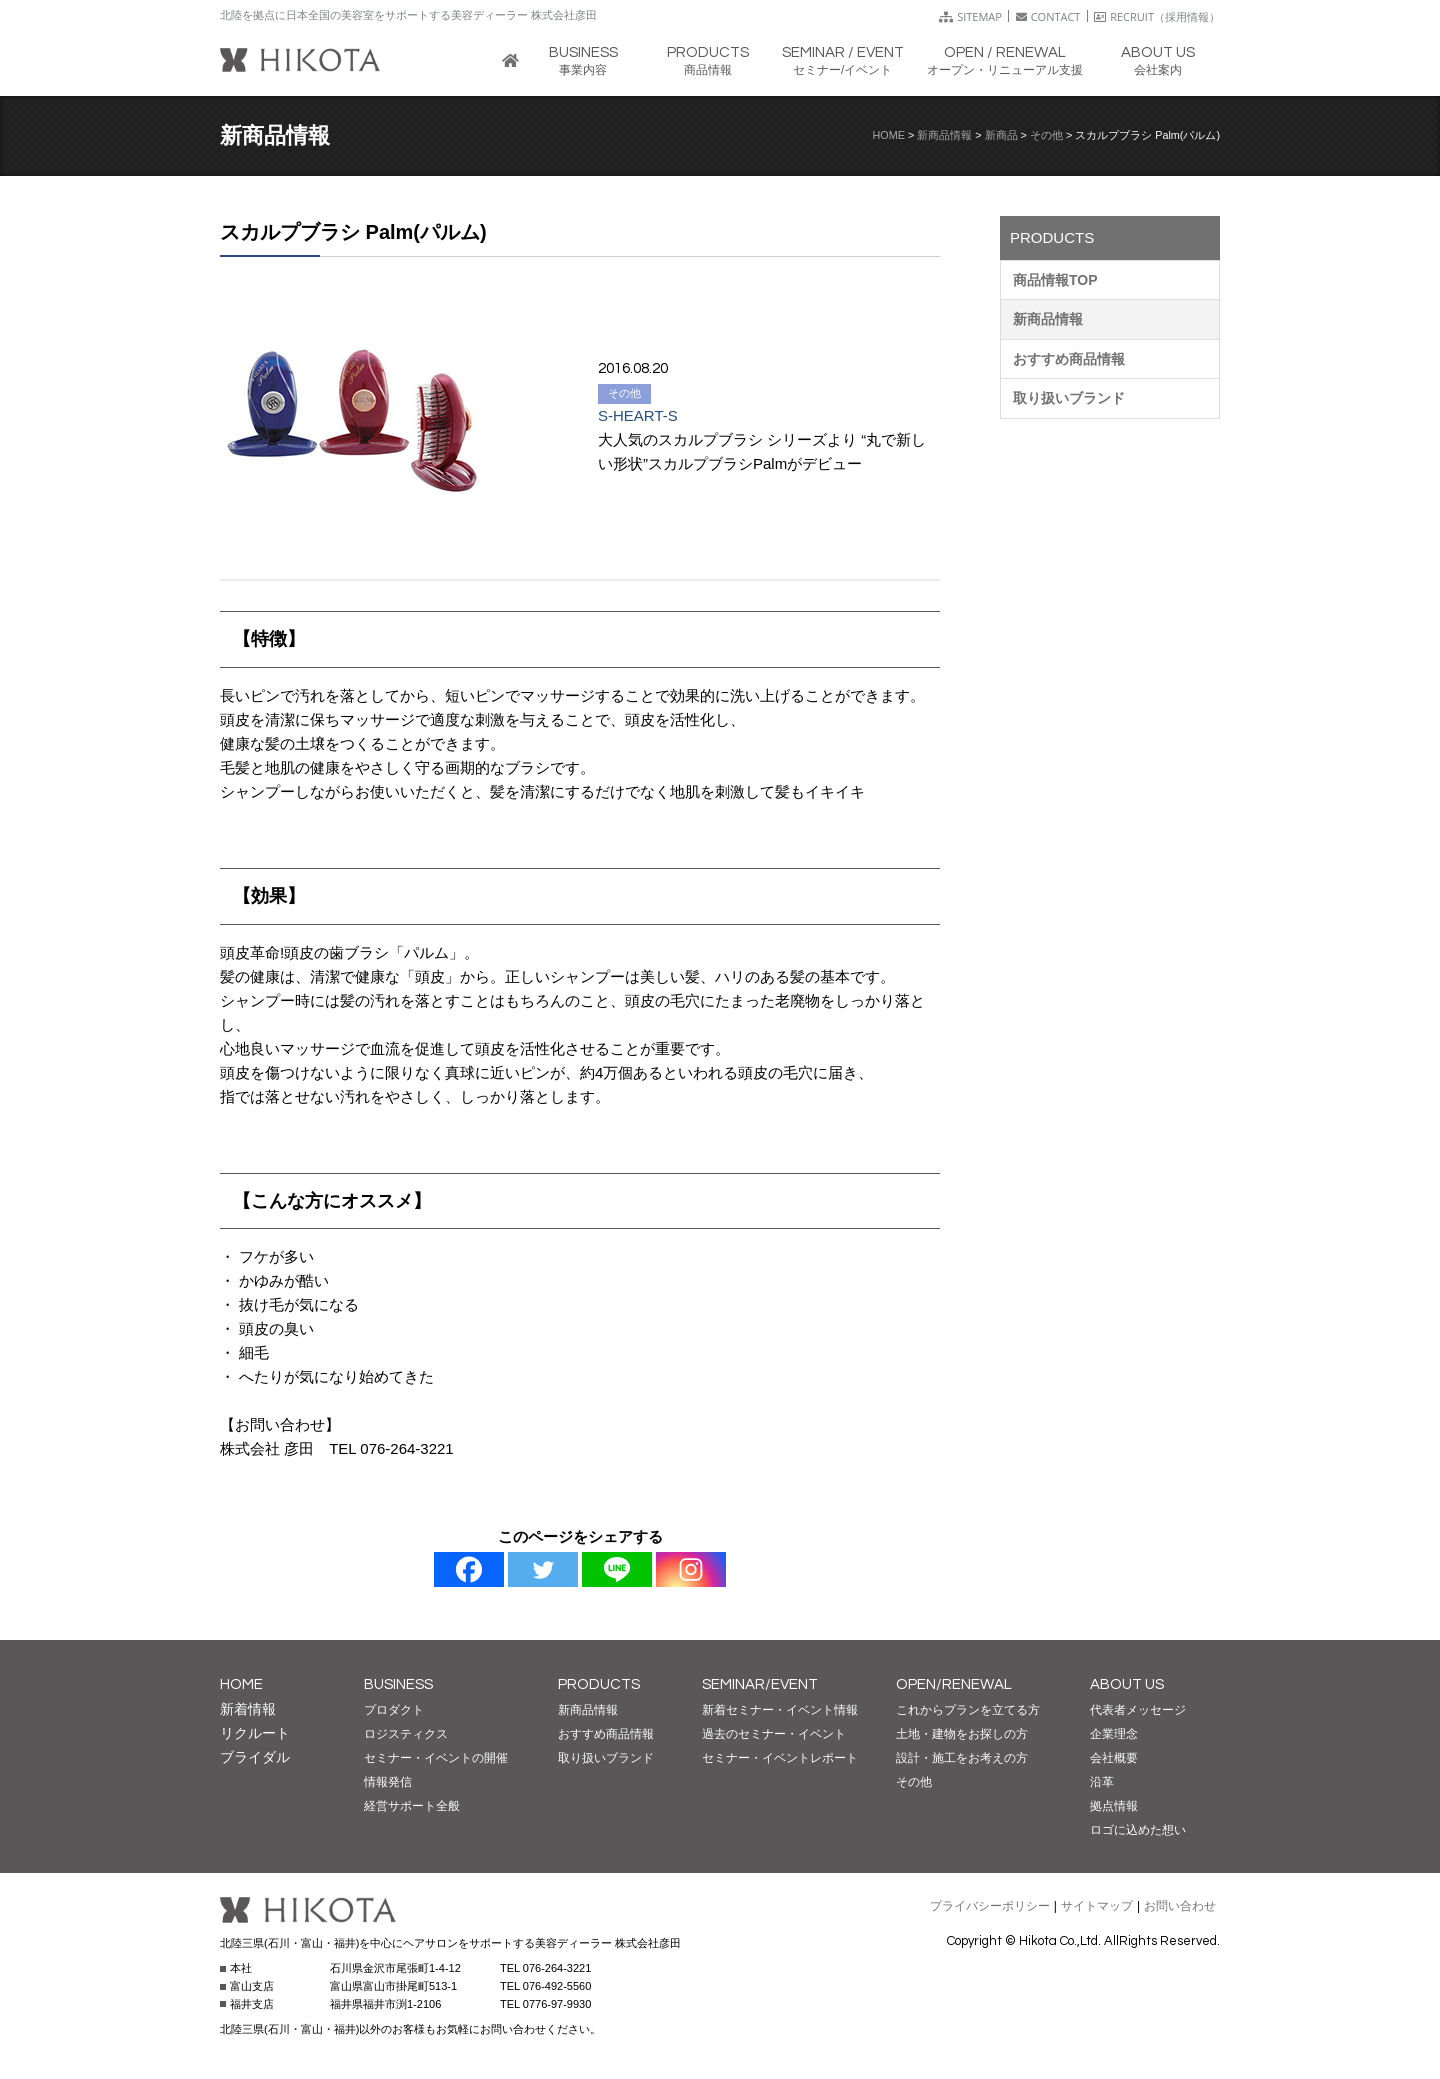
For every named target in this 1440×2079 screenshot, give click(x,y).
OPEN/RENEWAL (954, 1684)
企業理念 (1114, 1734)
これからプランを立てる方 (968, 1710)
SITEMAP (970, 16)
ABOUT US (1127, 1684)
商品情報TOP (1055, 280)
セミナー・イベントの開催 (436, 1758)
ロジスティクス (406, 1734)
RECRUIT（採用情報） (1157, 16)
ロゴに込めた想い (1138, 1830)
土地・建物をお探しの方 (962, 1734)
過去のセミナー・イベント (774, 1734)
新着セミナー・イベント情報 (780, 1710)
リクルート (255, 1733)
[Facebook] (469, 1569)
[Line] (617, 1569)
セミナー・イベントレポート (780, 1758)
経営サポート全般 (412, 1806)
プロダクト (394, 1710)
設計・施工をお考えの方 (962, 1758)
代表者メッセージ (1138, 1710)
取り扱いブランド (1069, 398)
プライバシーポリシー (990, 1906)
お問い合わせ (1180, 1906)
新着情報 (248, 1709)
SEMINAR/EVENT (760, 1684)
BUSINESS (398, 1684)
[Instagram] (691, 1569)
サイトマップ (1097, 1906)
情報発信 (388, 1782)
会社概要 (1114, 1758)
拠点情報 (1114, 1806)
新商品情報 (944, 135)
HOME (889, 135)
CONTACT (1048, 16)
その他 (1046, 135)
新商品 (1001, 135)
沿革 (1102, 1782)
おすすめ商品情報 (1069, 359)
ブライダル (255, 1757)
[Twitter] (543, 1569)
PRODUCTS (599, 1684)
